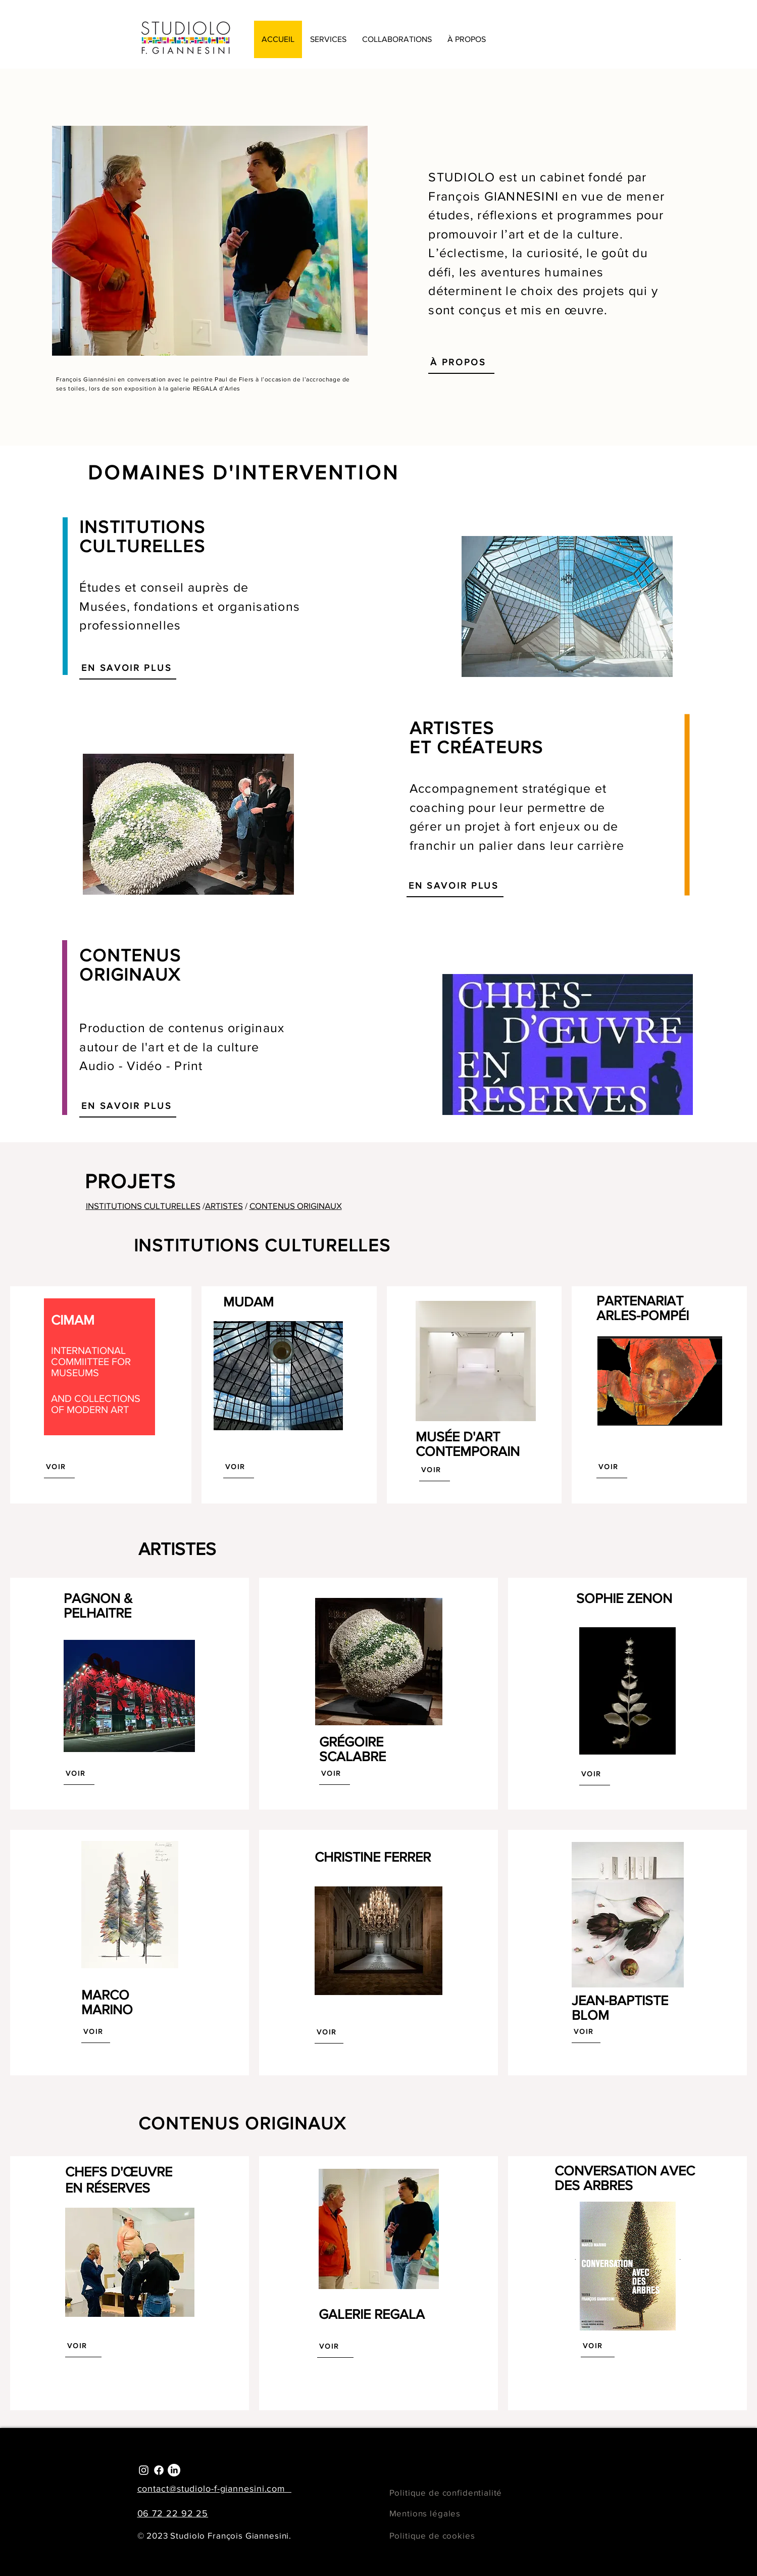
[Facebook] (159, 2470)
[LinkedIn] (174, 2470)
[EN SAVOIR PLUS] (127, 668)
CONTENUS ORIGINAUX (295, 1205)
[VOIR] (59, 1466)
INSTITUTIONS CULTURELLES (143, 1205)
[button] (328, 39)
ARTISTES (224, 1205)
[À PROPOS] (461, 362)
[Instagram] (143, 2470)
